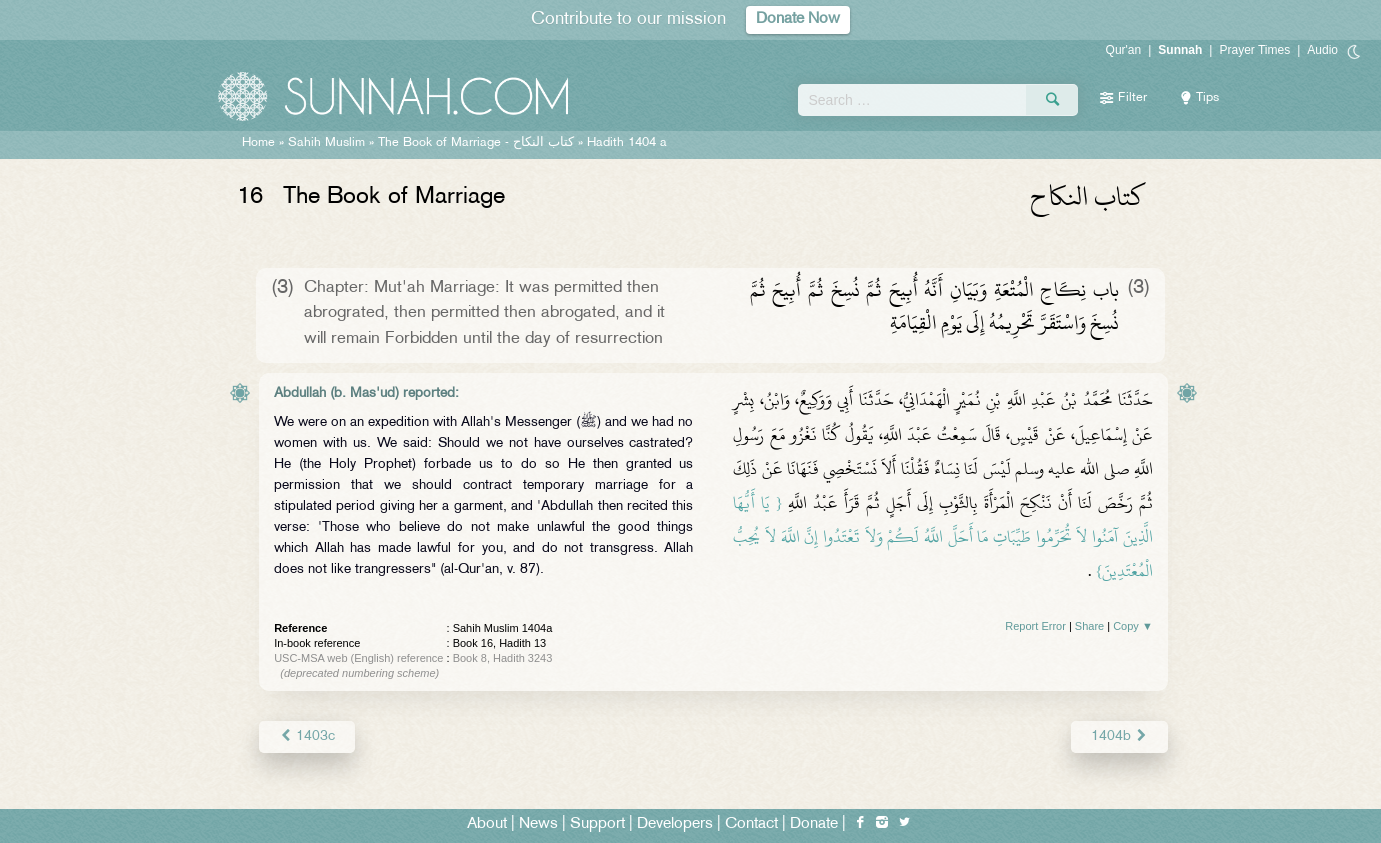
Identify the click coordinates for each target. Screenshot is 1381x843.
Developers (675, 824)
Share (1089, 626)
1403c (307, 736)
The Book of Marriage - (476, 143)
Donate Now (798, 19)
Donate (814, 824)
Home (258, 143)
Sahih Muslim (326, 143)
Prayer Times (1254, 50)
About (487, 824)
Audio (1322, 50)
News (538, 824)
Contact (751, 824)
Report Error (1035, 626)
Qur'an (1124, 50)
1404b (1119, 736)
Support (597, 824)
